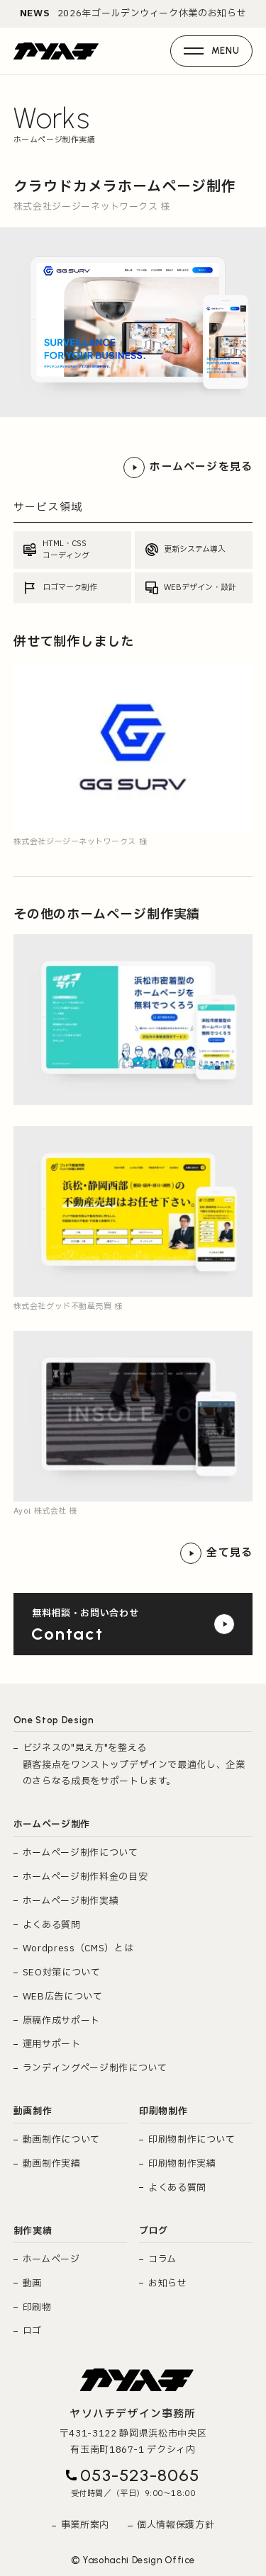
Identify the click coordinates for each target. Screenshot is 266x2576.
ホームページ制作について (80, 1853)
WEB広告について (63, 1997)
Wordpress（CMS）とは (78, 1948)
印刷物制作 (163, 2111)
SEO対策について (62, 1972)
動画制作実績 (52, 2164)
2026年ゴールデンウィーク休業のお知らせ (133, 14)
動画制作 (32, 2111)
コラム (162, 2259)
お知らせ (167, 2283)
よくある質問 (52, 1925)
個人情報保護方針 (175, 2525)
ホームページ (51, 2259)
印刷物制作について (191, 2140)
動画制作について (61, 2140)
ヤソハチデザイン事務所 (133, 2414)
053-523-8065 (139, 2475)
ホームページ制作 (51, 1824)
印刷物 (37, 2307)
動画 (32, 2283)
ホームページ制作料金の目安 (85, 1877)
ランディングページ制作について (95, 2068)
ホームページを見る (188, 467)
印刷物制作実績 (182, 2164)
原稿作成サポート (61, 2021)
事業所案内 (85, 2525)
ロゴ (32, 2331)
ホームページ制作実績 (71, 1901)
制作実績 (32, 2231)
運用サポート (52, 2044)
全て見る (216, 1553)
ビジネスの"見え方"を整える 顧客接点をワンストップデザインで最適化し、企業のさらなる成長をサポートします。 (134, 1764)
